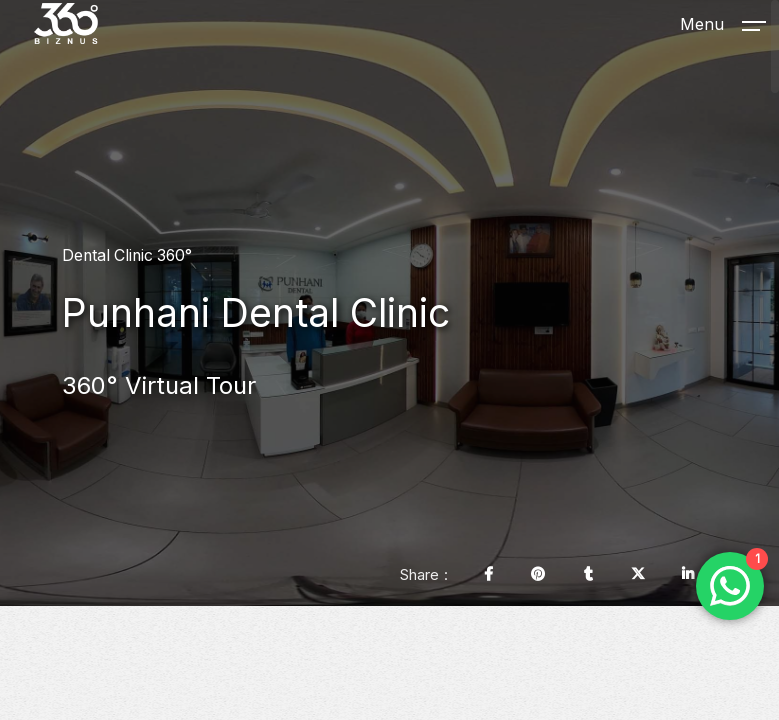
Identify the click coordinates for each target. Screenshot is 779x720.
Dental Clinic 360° (127, 255)
